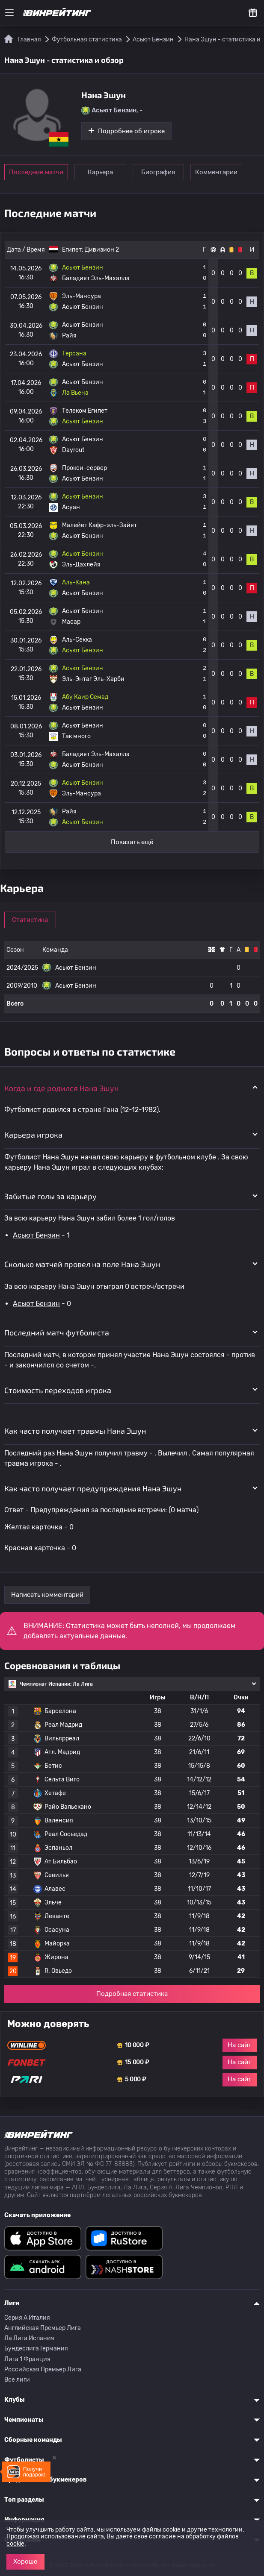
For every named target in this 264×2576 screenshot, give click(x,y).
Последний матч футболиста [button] (56, 1332)
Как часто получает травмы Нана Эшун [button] (75, 1430)
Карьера (100, 172)
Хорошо (25, 2561)
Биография (160, 172)
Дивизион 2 (102, 249)
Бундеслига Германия (36, 2348)
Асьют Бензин (36, 1235)
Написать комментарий (47, 1595)
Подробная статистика (132, 1994)
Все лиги (17, 2379)
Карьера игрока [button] (33, 1134)
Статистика (31, 920)
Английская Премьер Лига (42, 2328)
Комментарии (219, 172)
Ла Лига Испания (29, 2338)
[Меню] (9, 13)
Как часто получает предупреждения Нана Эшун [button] (92, 1488)
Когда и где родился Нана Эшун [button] (61, 1088)
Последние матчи (36, 172)
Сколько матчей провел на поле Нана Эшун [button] (82, 1264)
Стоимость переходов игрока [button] (57, 1390)
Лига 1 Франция (27, 2359)
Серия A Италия (27, 2317)
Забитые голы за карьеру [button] (50, 1196)
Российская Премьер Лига (42, 2369)
